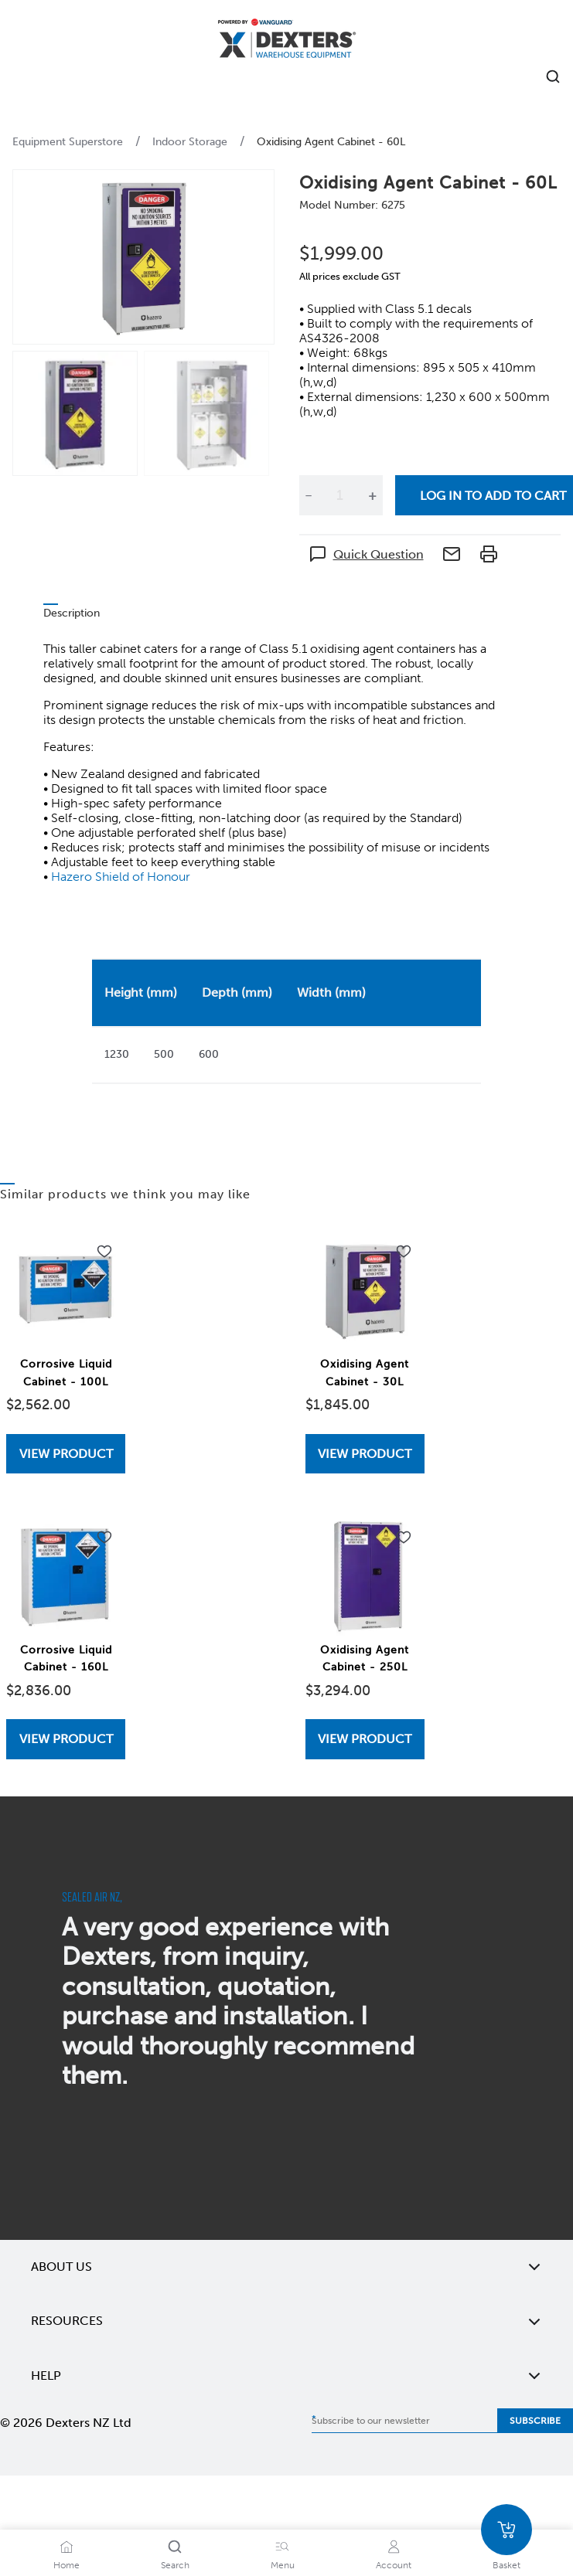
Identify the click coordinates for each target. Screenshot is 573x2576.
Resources (286, 2321)
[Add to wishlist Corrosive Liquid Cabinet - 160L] (104, 1537)
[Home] (287, 40)
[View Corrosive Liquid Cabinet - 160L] (65, 1739)
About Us (286, 2267)
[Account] (393, 2546)
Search (175, 2565)
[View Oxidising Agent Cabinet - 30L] (365, 1453)
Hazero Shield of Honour (120, 876)
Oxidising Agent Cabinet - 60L (331, 141)
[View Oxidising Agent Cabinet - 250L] (365, 1739)
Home (66, 2565)
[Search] (174, 2546)
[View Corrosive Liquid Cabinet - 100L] (65, 1453)
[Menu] (282, 2546)
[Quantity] (340, 495)
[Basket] (506, 2529)
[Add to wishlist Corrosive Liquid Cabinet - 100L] (104, 1251)
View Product (66, 1453)
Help (286, 2376)
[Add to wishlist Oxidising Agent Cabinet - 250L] (403, 1537)
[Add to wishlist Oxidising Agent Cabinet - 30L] (403, 1251)
